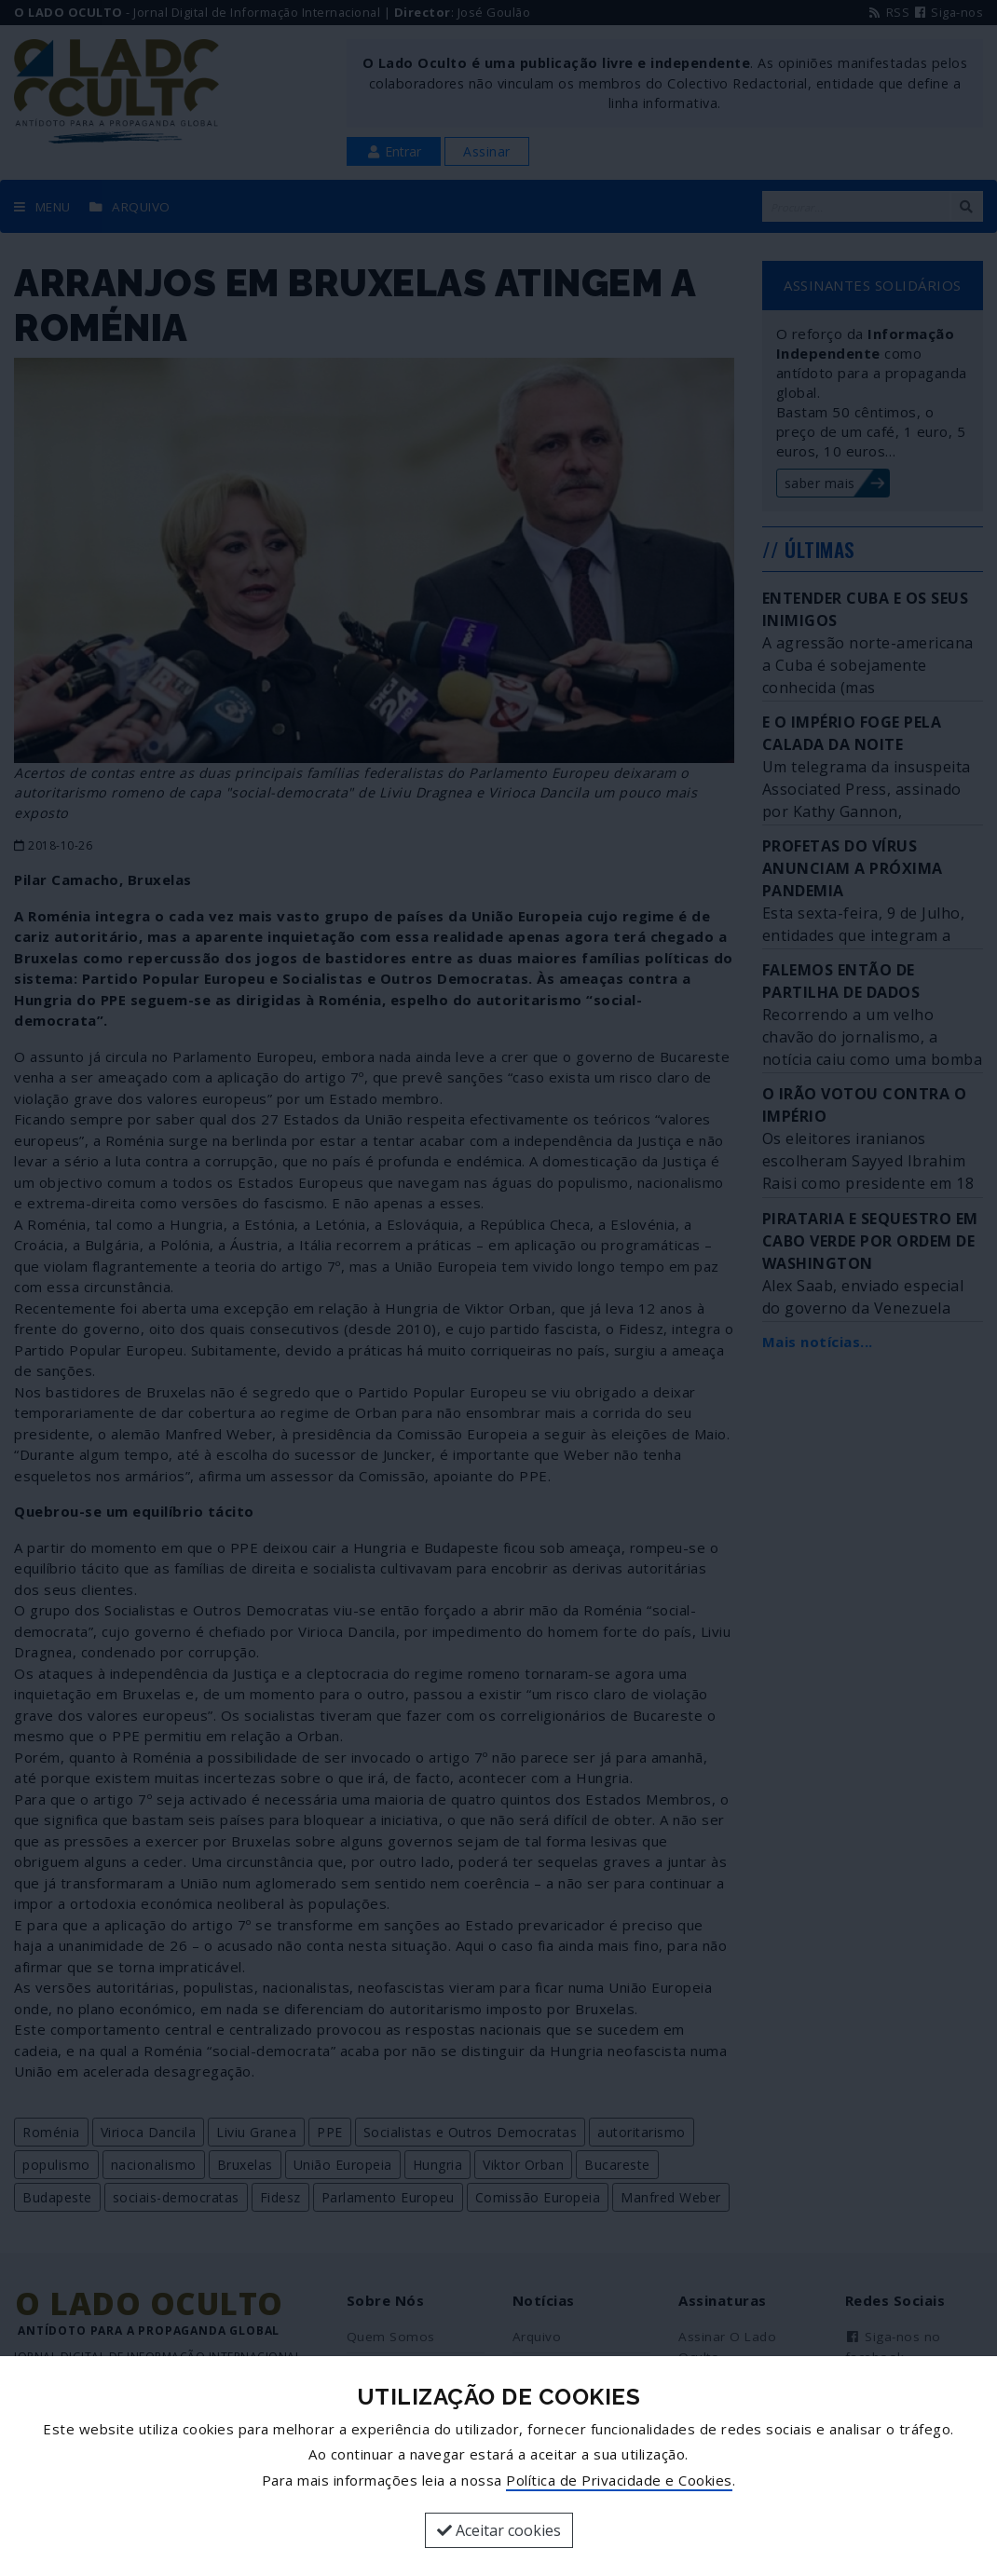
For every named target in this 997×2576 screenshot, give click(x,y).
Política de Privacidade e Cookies (619, 2480)
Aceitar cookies (499, 2530)
